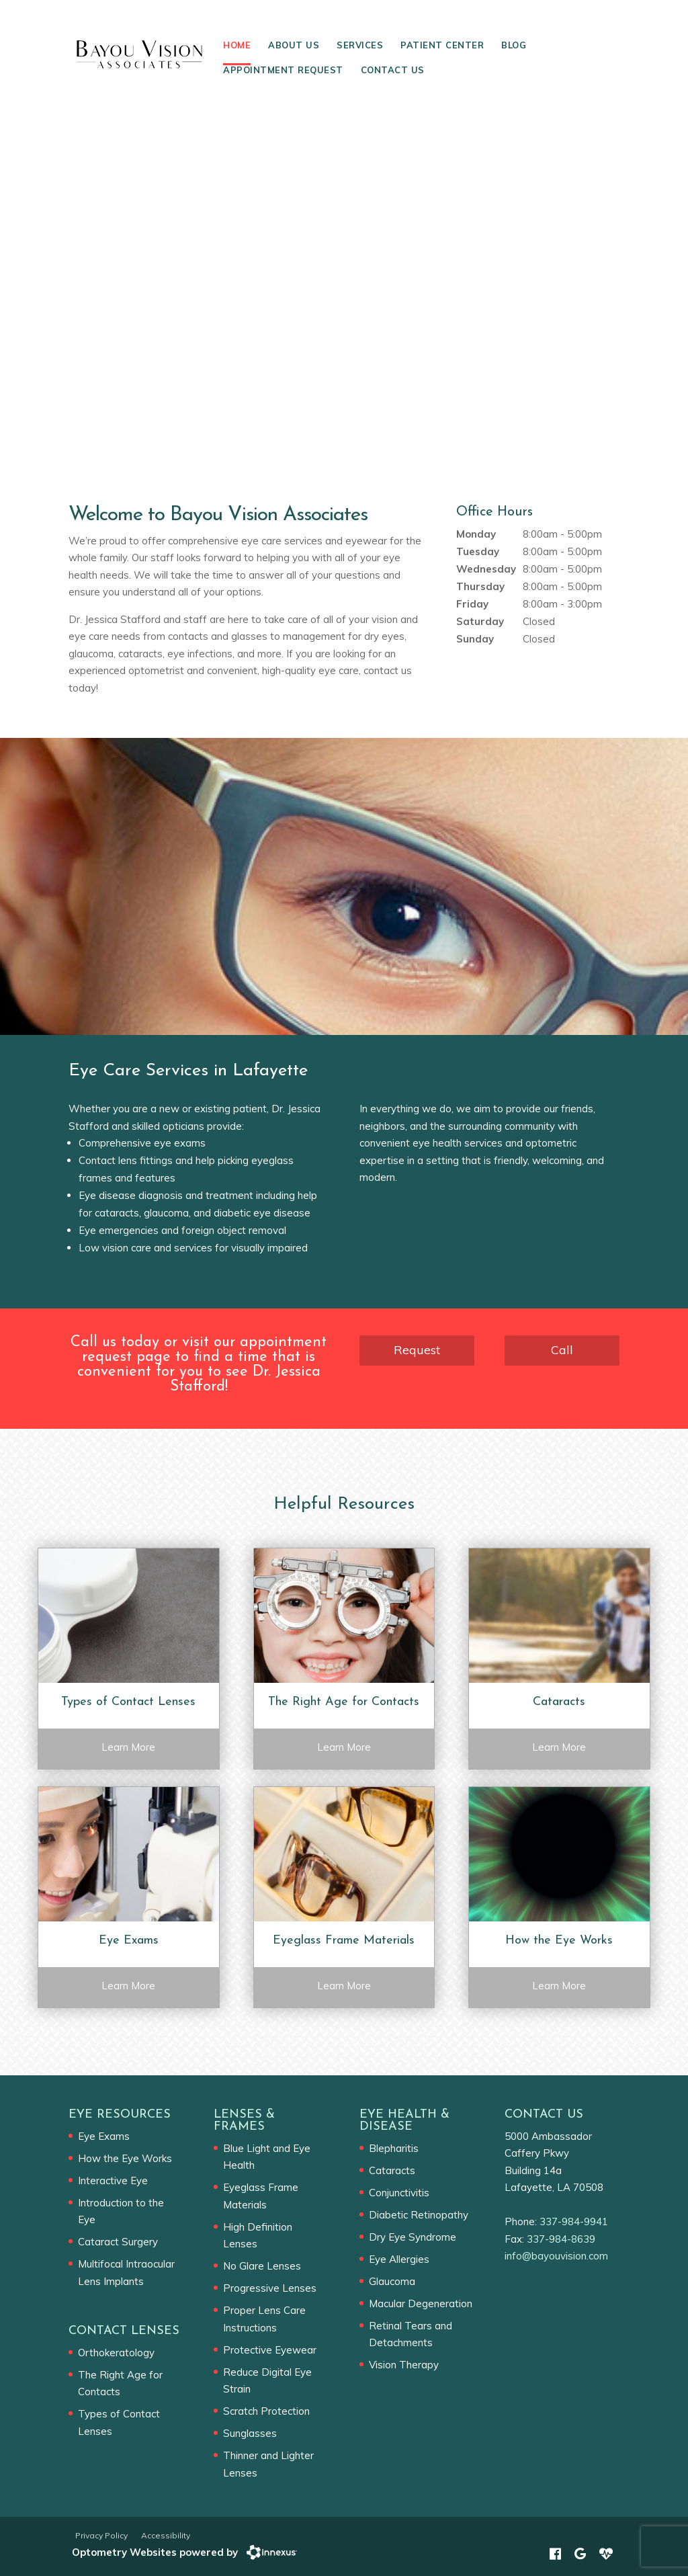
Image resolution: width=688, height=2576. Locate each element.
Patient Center (442, 45)
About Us (293, 45)
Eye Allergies (399, 2259)
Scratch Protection (266, 2411)
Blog (513, 45)
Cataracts (392, 2170)
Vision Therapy (404, 2364)
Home (237, 45)
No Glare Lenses (262, 2265)
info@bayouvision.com (556, 2255)
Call (562, 1350)
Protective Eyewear (269, 2349)
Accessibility (165, 2535)
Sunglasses (250, 2433)
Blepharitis (394, 2148)
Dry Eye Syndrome (412, 2237)
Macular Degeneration (420, 2303)
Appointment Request (283, 70)
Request (417, 1350)
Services (360, 45)
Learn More (128, 1747)
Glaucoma (392, 2281)
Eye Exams (104, 2136)
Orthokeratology (116, 2352)
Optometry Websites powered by (155, 2552)
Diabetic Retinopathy (418, 2214)
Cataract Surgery (118, 2241)
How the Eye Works (125, 2158)
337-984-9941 (574, 2221)
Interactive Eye (113, 2180)
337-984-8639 (561, 2239)
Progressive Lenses (269, 2288)
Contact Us (393, 70)
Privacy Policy (101, 2535)
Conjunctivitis (399, 2192)
